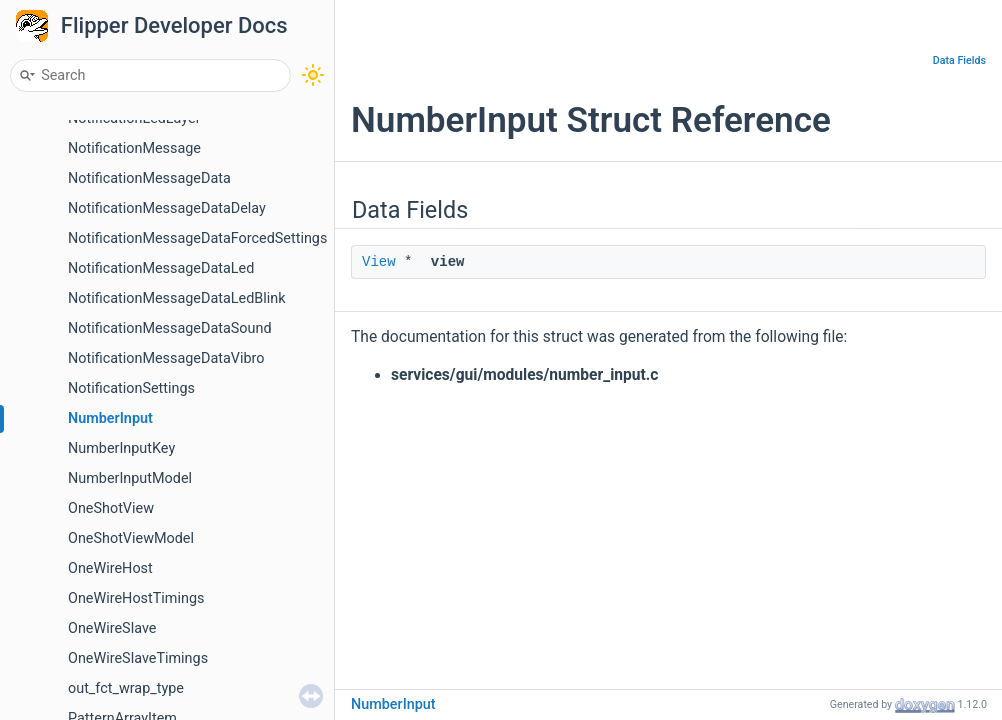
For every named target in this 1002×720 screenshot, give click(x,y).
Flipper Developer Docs (174, 25)
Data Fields (959, 60)
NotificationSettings (131, 388)
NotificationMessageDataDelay (167, 208)
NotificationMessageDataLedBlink (176, 298)
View (379, 262)
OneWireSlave (112, 628)
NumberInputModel (130, 478)
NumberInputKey (121, 448)
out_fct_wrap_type (126, 688)
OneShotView (111, 508)
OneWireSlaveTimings (138, 658)
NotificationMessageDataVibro (166, 358)
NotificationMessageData (149, 178)
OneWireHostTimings (136, 598)
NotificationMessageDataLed (161, 268)
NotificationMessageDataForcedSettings (197, 238)
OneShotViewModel (131, 538)
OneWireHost (110, 568)
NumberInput (110, 418)
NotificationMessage (134, 148)
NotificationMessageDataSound (170, 328)
